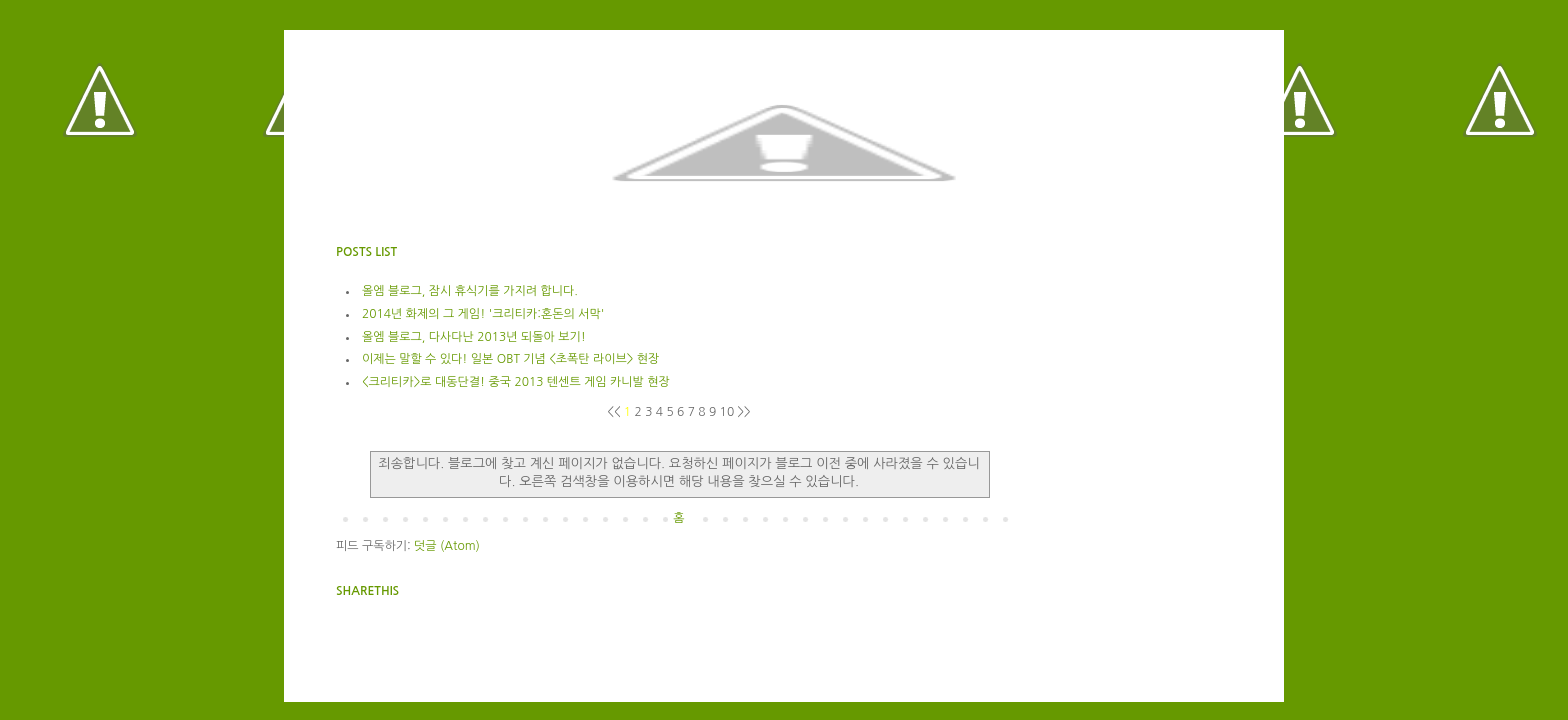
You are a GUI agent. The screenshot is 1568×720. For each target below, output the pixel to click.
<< (615, 412)
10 (729, 412)
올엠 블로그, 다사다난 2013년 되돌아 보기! (474, 337)
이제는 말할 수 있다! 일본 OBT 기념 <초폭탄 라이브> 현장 (510, 359)
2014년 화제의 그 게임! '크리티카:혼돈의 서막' (483, 314)
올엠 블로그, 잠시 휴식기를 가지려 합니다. (470, 291)
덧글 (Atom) (447, 546)
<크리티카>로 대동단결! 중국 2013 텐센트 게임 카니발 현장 (516, 382)
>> (744, 412)
